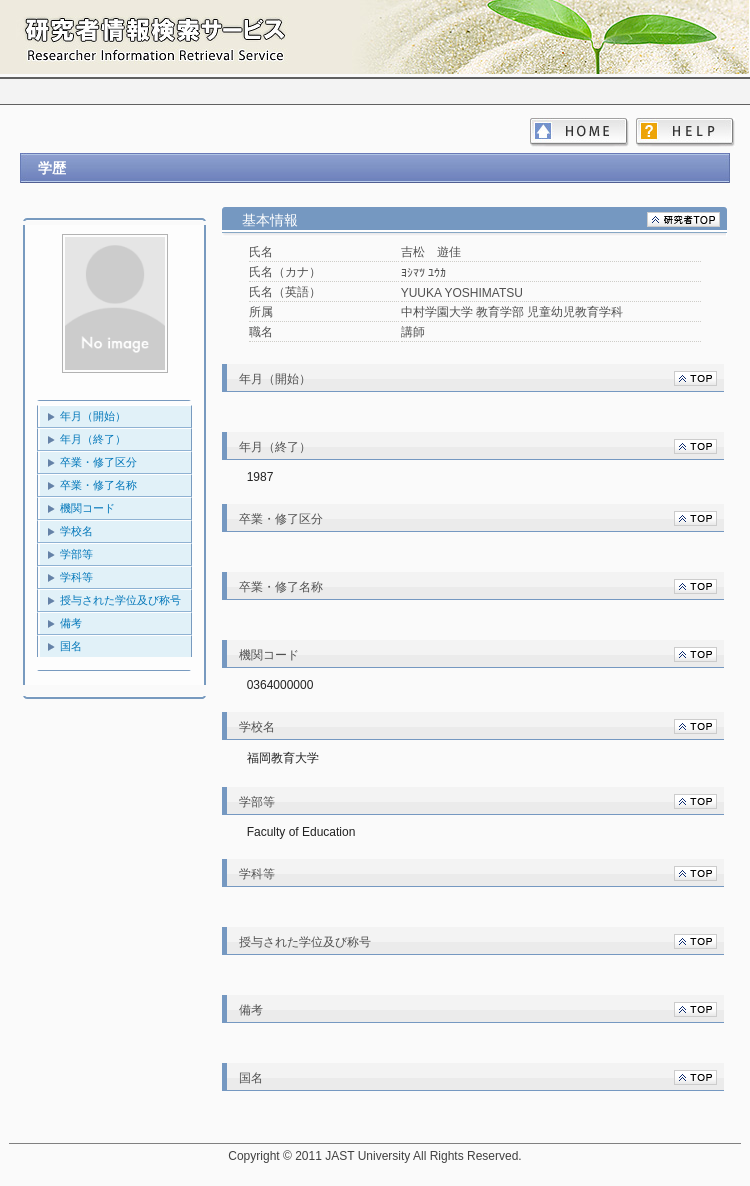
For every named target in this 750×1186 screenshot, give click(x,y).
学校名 (76, 531)
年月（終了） (93, 439)
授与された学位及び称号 (120, 600)
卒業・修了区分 (98, 462)
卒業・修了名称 (98, 485)
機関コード (87, 508)
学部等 (76, 554)
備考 (71, 623)
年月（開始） (93, 416)
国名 (71, 646)
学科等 (76, 577)
